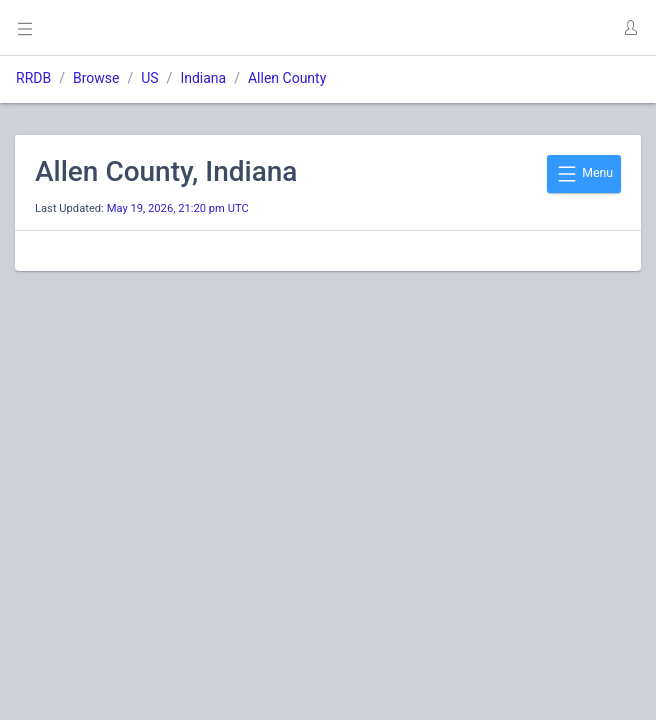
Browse (96, 78)
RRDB (33, 78)
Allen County (287, 78)
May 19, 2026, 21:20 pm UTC (178, 208)
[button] (630, 28)
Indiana (203, 78)
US (149, 78)
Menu (584, 174)
